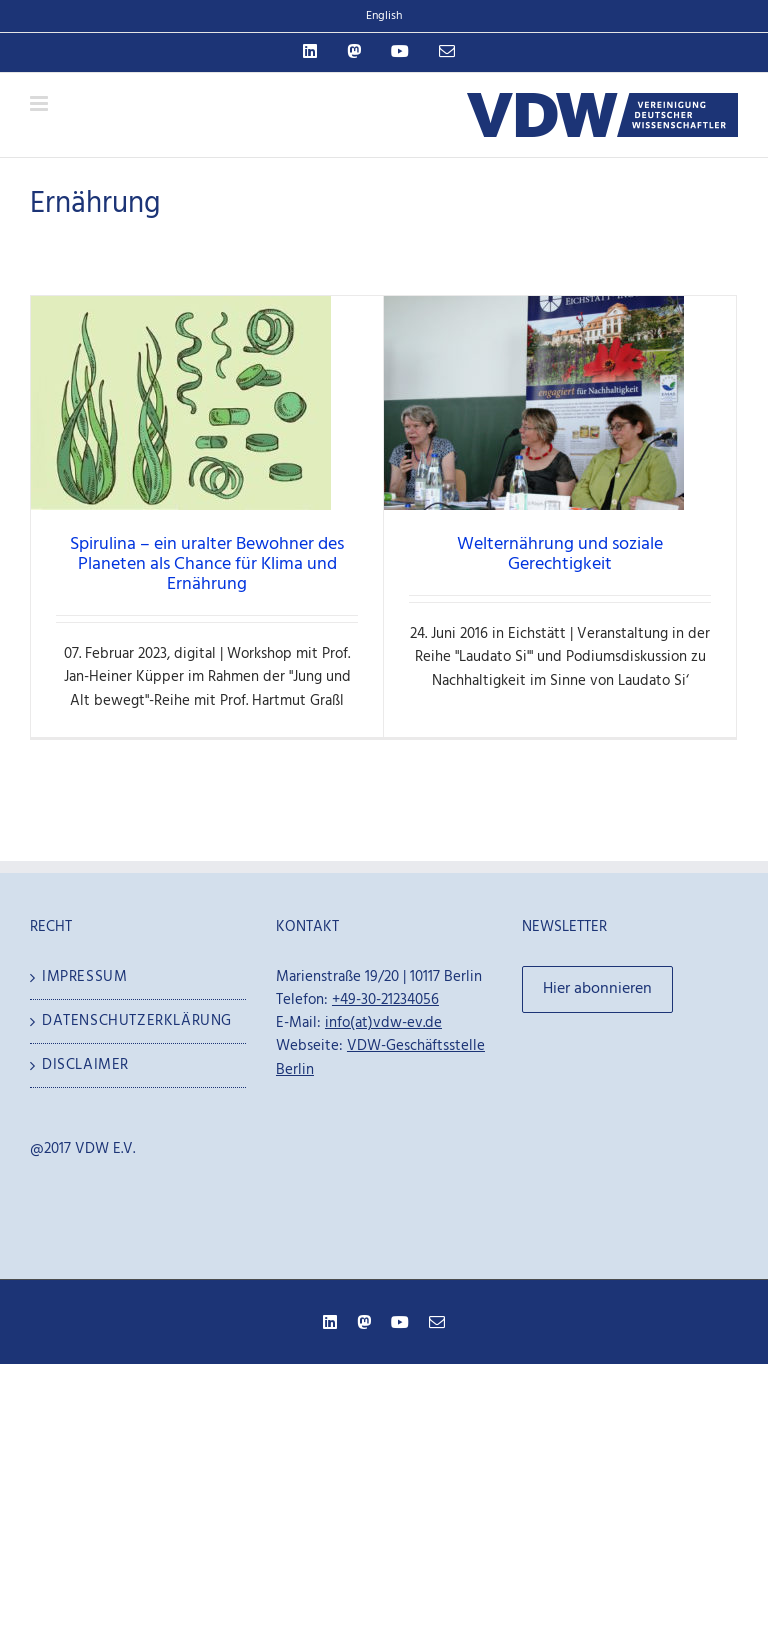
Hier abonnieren (597, 989)
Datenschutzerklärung (137, 1021)
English (384, 16)
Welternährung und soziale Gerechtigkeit (560, 554)
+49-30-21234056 (385, 1000)
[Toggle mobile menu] (40, 103)
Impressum (84, 977)
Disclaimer (85, 1065)
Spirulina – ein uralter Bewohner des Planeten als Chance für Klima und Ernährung (207, 564)
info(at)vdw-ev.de (383, 1023)
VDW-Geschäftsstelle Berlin (380, 1057)
